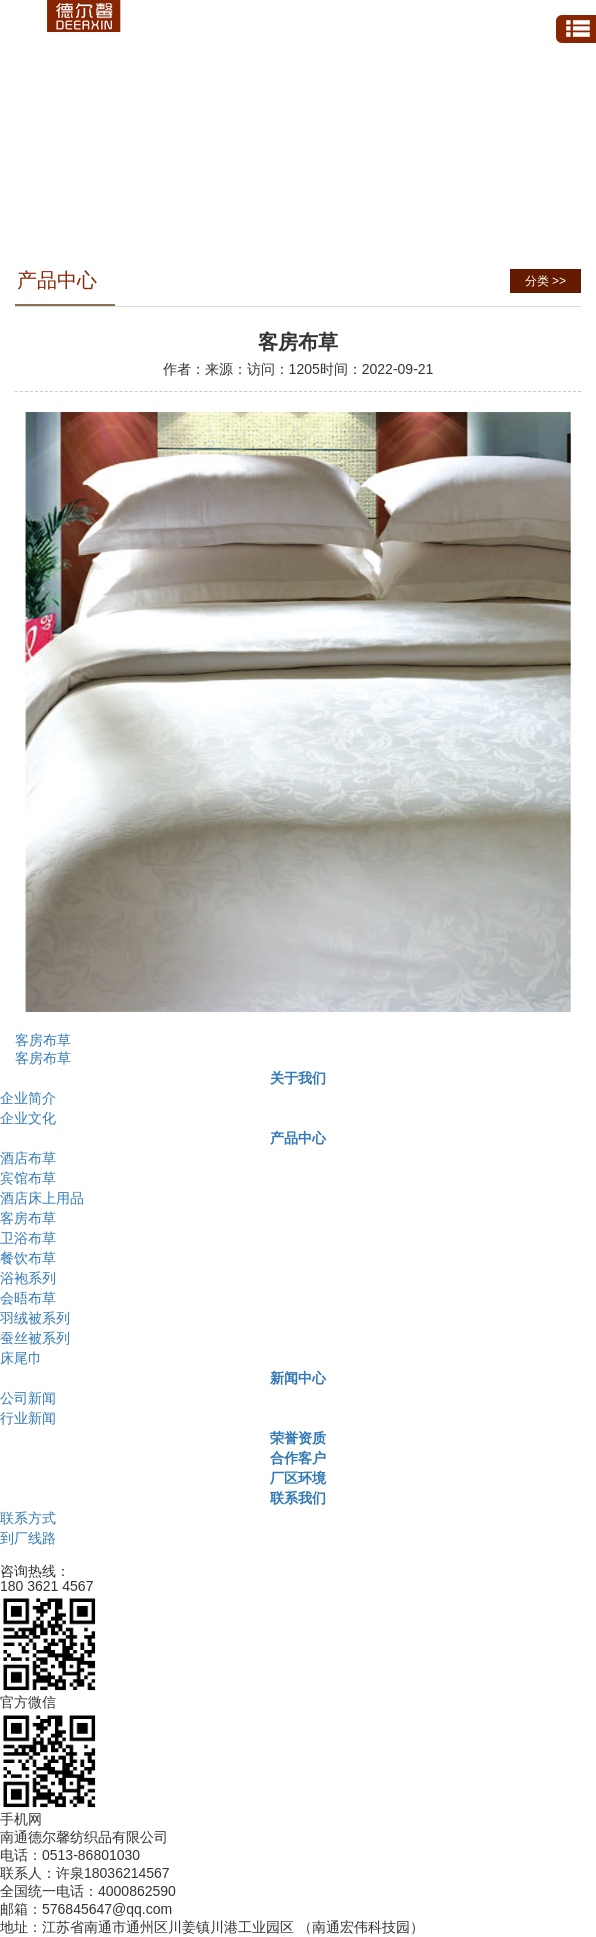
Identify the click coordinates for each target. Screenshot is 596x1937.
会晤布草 (28, 1298)
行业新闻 (28, 1418)
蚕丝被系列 (35, 1338)
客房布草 (43, 1040)
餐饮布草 (28, 1258)
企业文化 (28, 1118)
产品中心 (298, 1138)
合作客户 (298, 1458)
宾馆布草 (28, 1178)
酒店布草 (28, 1158)
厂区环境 (298, 1478)
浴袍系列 (28, 1278)
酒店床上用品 (42, 1198)
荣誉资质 (298, 1438)
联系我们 (298, 1498)
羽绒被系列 (35, 1318)
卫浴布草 (28, 1238)
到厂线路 (28, 1538)
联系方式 (28, 1518)
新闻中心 (298, 1378)
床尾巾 (21, 1358)
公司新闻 (28, 1398)
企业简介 (28, 1098)
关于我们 (298, 1078)
